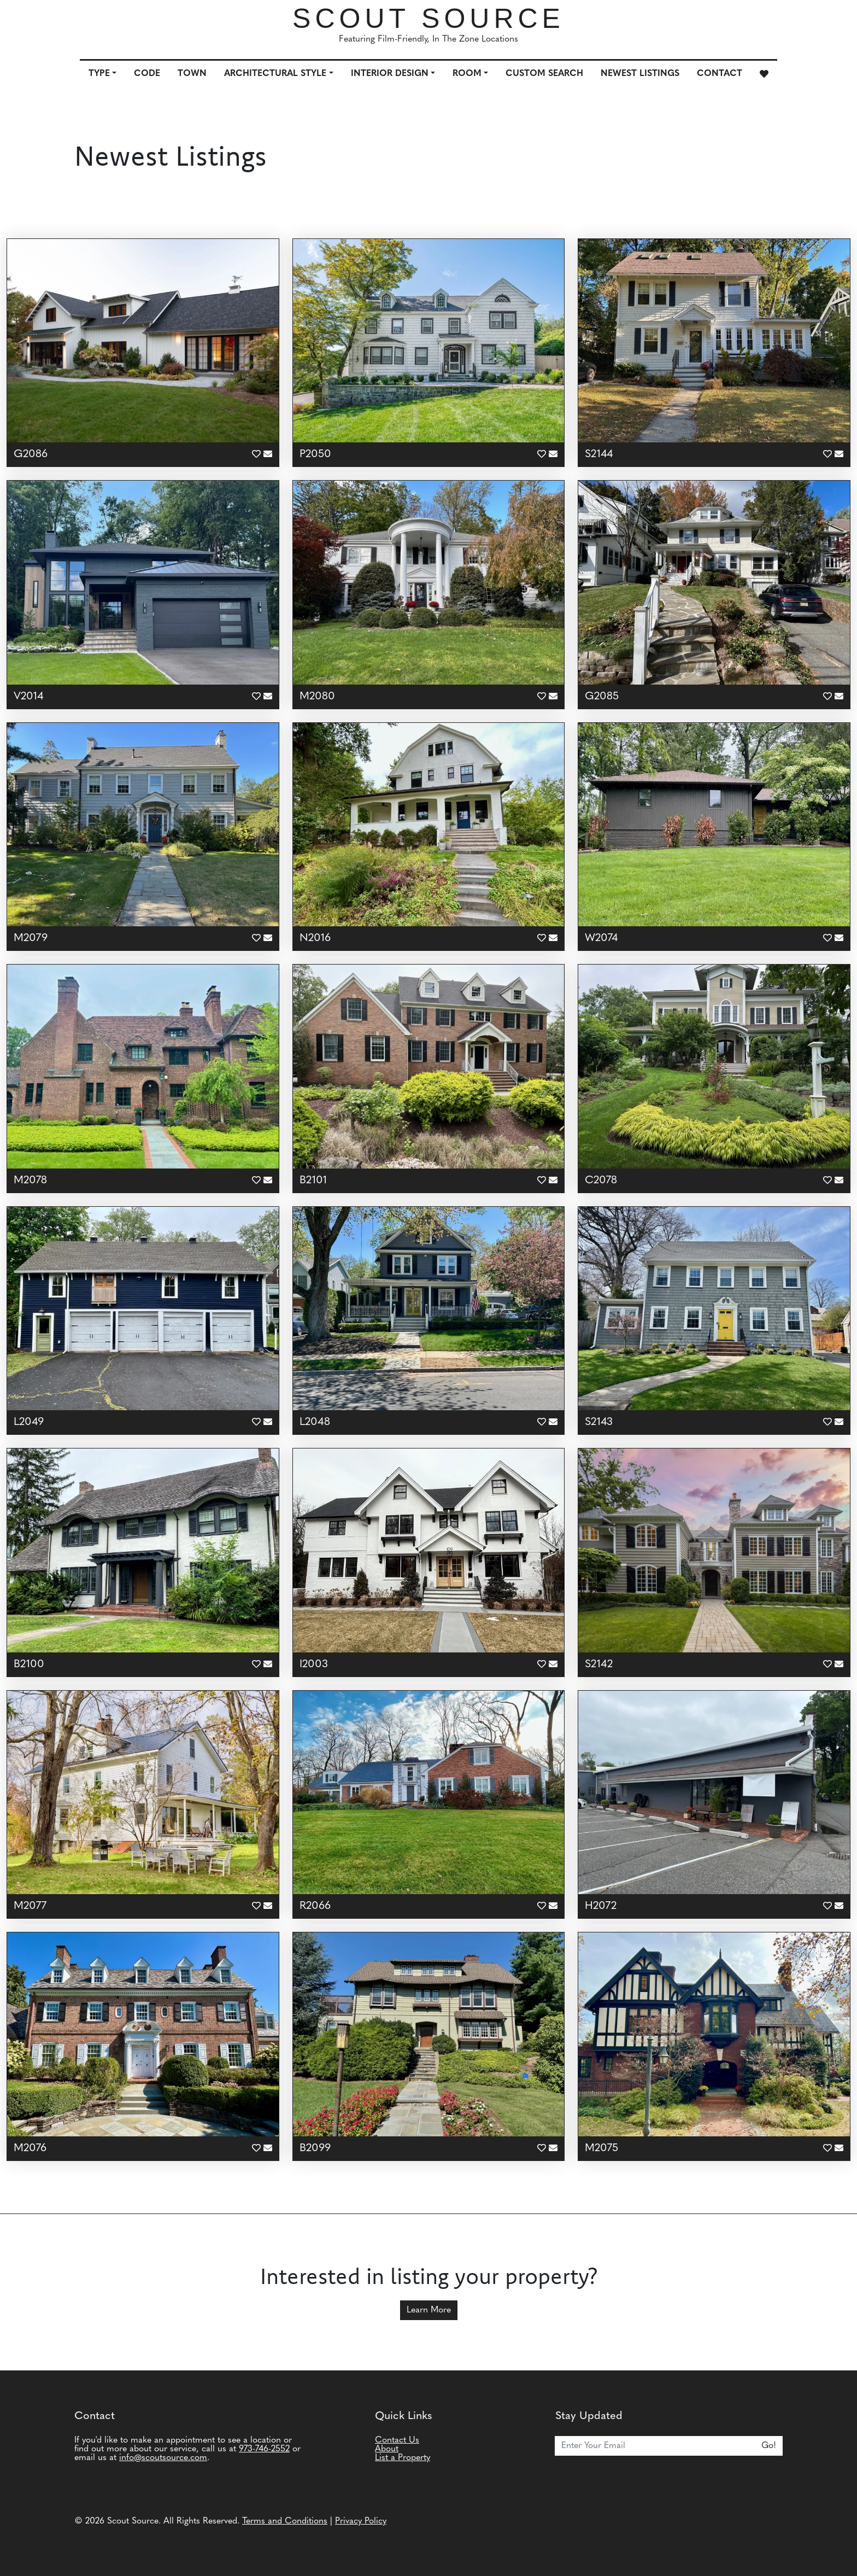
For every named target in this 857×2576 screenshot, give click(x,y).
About (386, 2449)
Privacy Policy (360, 2521)
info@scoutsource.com (163, 2458)
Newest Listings (640, 73)
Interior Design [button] (389, 73)
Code (147, 73)
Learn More (429, 2310)
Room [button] (467, 73)
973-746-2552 (264, 2449)
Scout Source (428, 18)
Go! (768, 2445)
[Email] (655, 2446)
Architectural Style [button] (275, 73)
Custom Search (544, 73)
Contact (719, 73)
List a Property (402, 2458)
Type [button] (99, 73)
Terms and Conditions (284, 2521)
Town (192, 73)
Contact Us (397, 2440)
